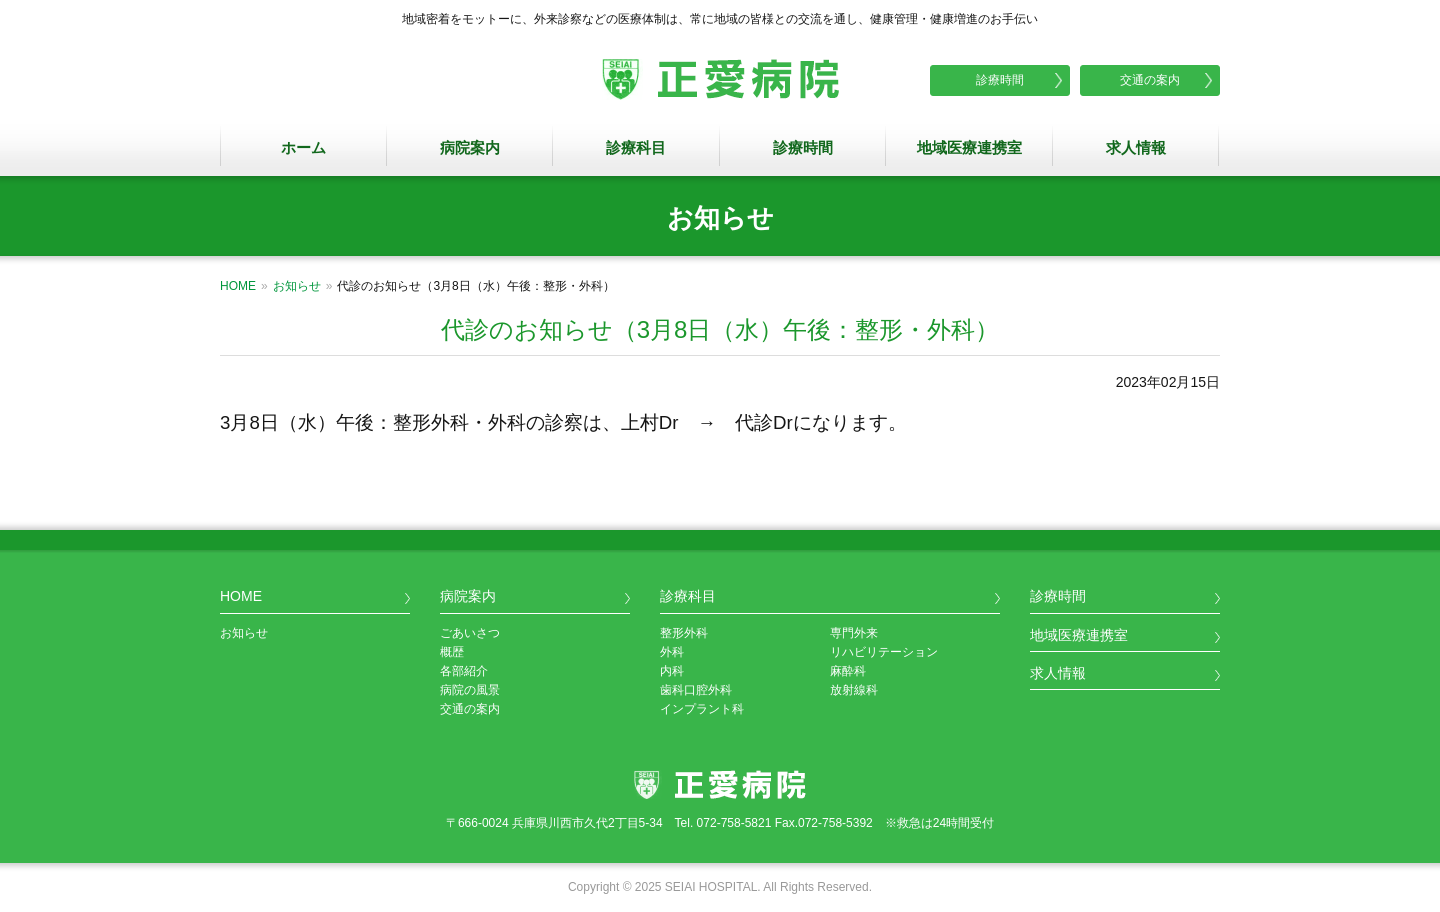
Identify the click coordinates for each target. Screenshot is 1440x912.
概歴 (452, 652)
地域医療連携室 (969, 147)
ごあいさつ (470, 633)
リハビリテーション (884, 652)
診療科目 (636, 147)
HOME (238, 286)
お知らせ (297, 286)
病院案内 (470, 147)
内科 (672, 671)
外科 (672, 652)
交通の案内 (1150, 80)
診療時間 (1000, 80)
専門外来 (854, 633)
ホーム (303, 147)
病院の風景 (470, 690)
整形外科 (684, 633)
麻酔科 (848, 671)
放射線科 (854, 690)
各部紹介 (464, 671)
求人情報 (1136, 147)
